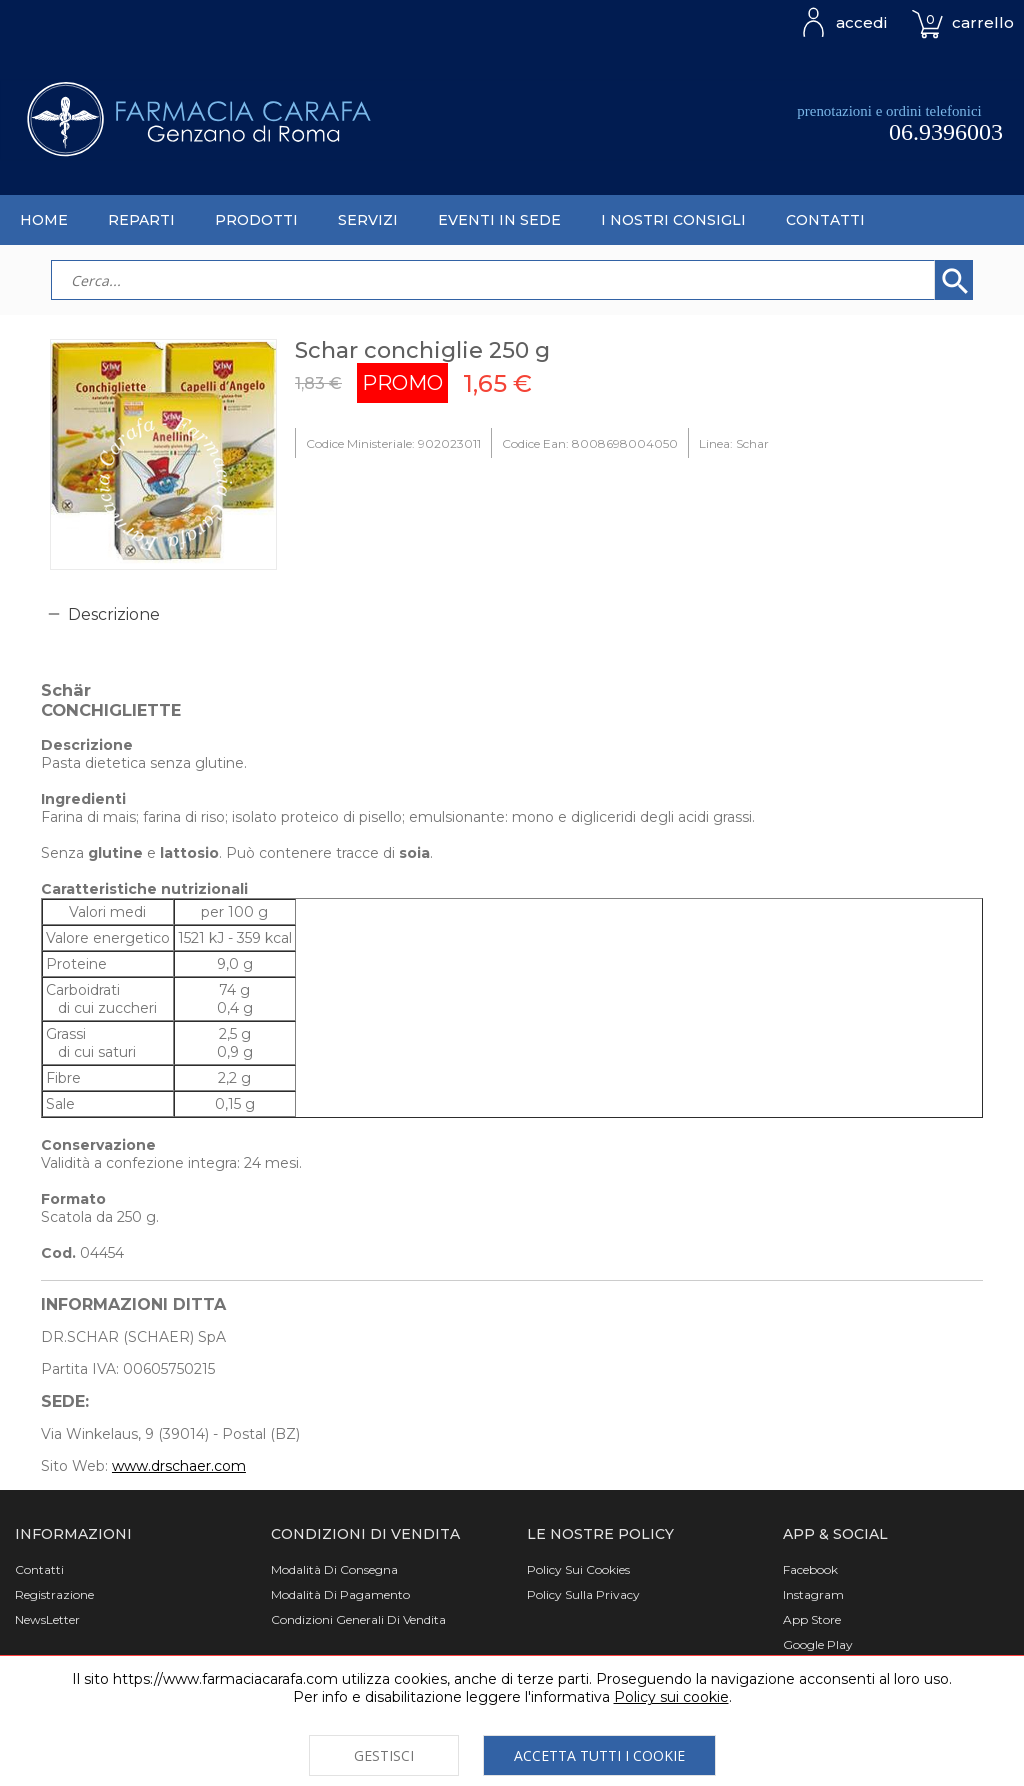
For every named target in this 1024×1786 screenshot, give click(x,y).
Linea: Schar (734, 443)
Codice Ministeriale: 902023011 (393, 443)
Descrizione (114, 614)
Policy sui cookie (671, 1697)
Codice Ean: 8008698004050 (590, 443)
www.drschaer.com (179, 1466)
